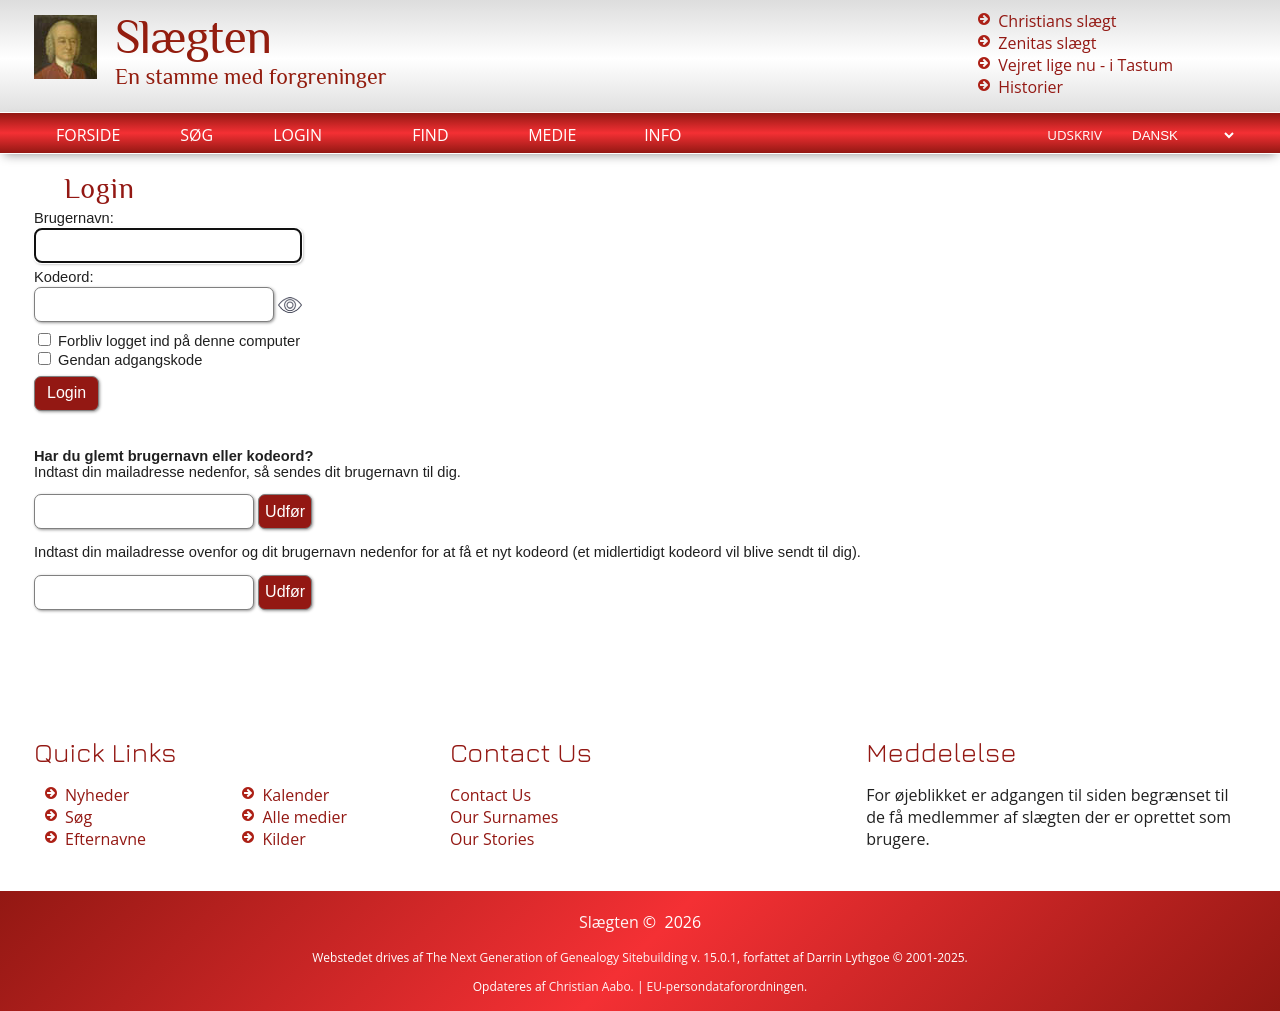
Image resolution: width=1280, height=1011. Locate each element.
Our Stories (492, 839)
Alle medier (304, 817)
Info (662, 135)
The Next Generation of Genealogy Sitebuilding (557, 957)
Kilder (283, 839)
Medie (552, 135)
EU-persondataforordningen (726, 986)
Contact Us (490, 795)
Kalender (295, 795)
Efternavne (105, 839)
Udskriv (1074, 135)
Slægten (193, 37)
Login (297, 135)
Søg (196, 135)
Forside (88, 135)
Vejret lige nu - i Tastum (1085, 65)
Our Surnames (504, 817)
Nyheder (97, 795)
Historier (1030, 87)
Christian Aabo (590, 986)
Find (430, 135)
